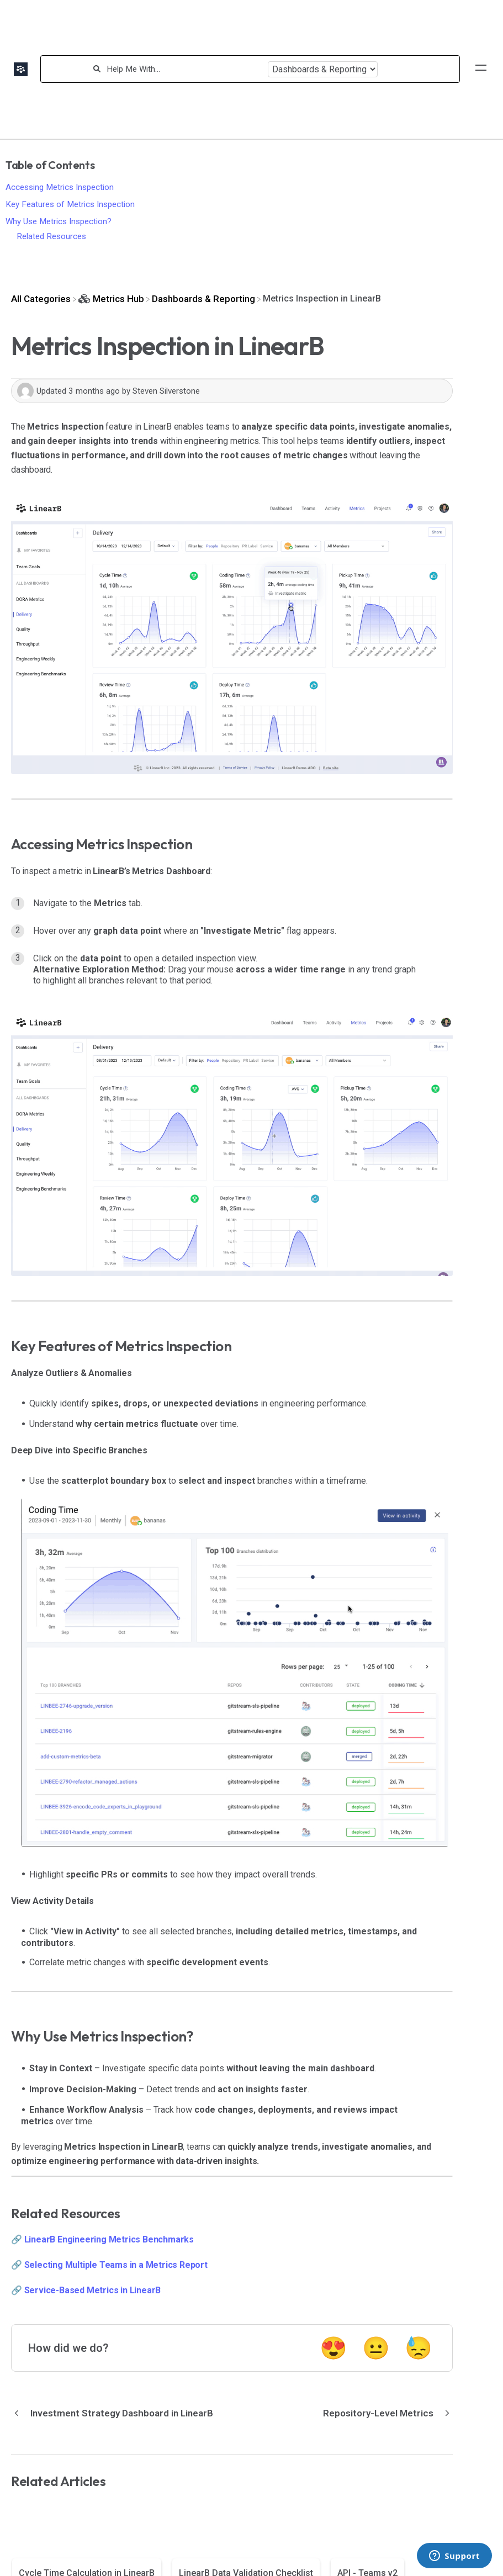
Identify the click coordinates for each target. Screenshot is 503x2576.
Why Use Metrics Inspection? (59, 221)
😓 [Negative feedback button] (418, 2348)
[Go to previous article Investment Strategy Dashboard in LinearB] (116, 2413)
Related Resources (51, 236)
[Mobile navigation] (480, 69)
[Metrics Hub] (111, 298)
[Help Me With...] (184, 69)
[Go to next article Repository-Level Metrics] (384, 2413)
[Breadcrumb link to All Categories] (41, 298)
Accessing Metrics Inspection (60, 187)
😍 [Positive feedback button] (333, 2348)
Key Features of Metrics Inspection (70, 204)
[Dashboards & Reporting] (203, 298)
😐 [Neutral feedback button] (376, 2348)
